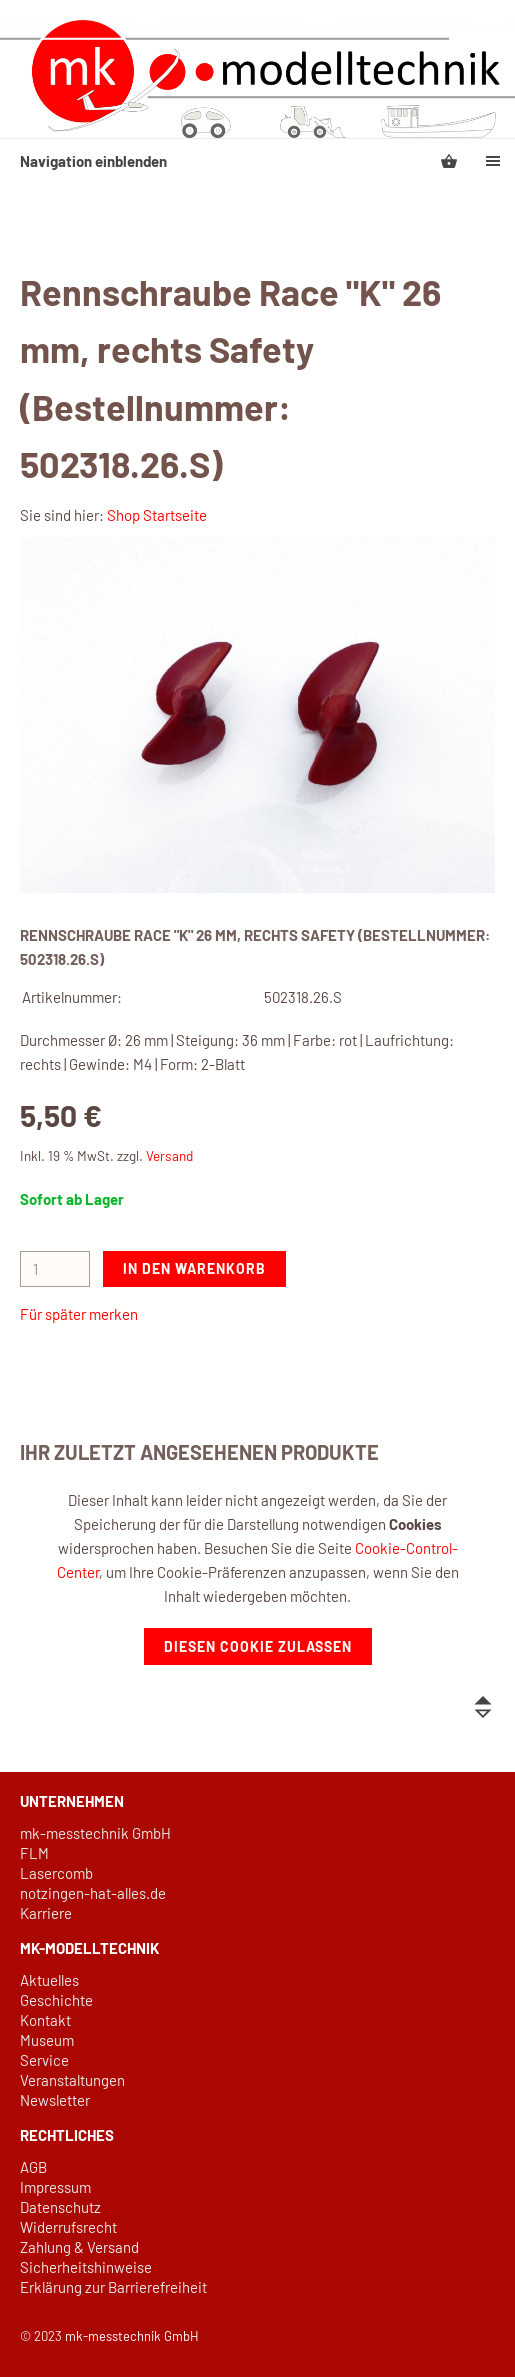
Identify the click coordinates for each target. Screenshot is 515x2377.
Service (44, 2060)
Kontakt (45, 2020)
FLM (34, 1853)
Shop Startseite (157, 515)
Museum (47, 2040)
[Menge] (55, 1269)
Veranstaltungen (72, 2080)
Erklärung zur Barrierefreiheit (113, 2287)
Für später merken (79, 1314)
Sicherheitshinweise (86, 2267)
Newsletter (55, 2100)
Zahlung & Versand (79, 2247)
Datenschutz (60, 2207)
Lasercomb (56, 1873)
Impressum (55, 2187)
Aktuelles (49, 1980)
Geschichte (56, 2000)
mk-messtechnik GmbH (95, 1833)
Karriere (46, 1913)
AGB (33, 2167)
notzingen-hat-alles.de (93, 1893)
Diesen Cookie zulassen (258, 1646)
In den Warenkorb (194, 1268)
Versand (169, 1155)
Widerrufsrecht (68, 2227)
